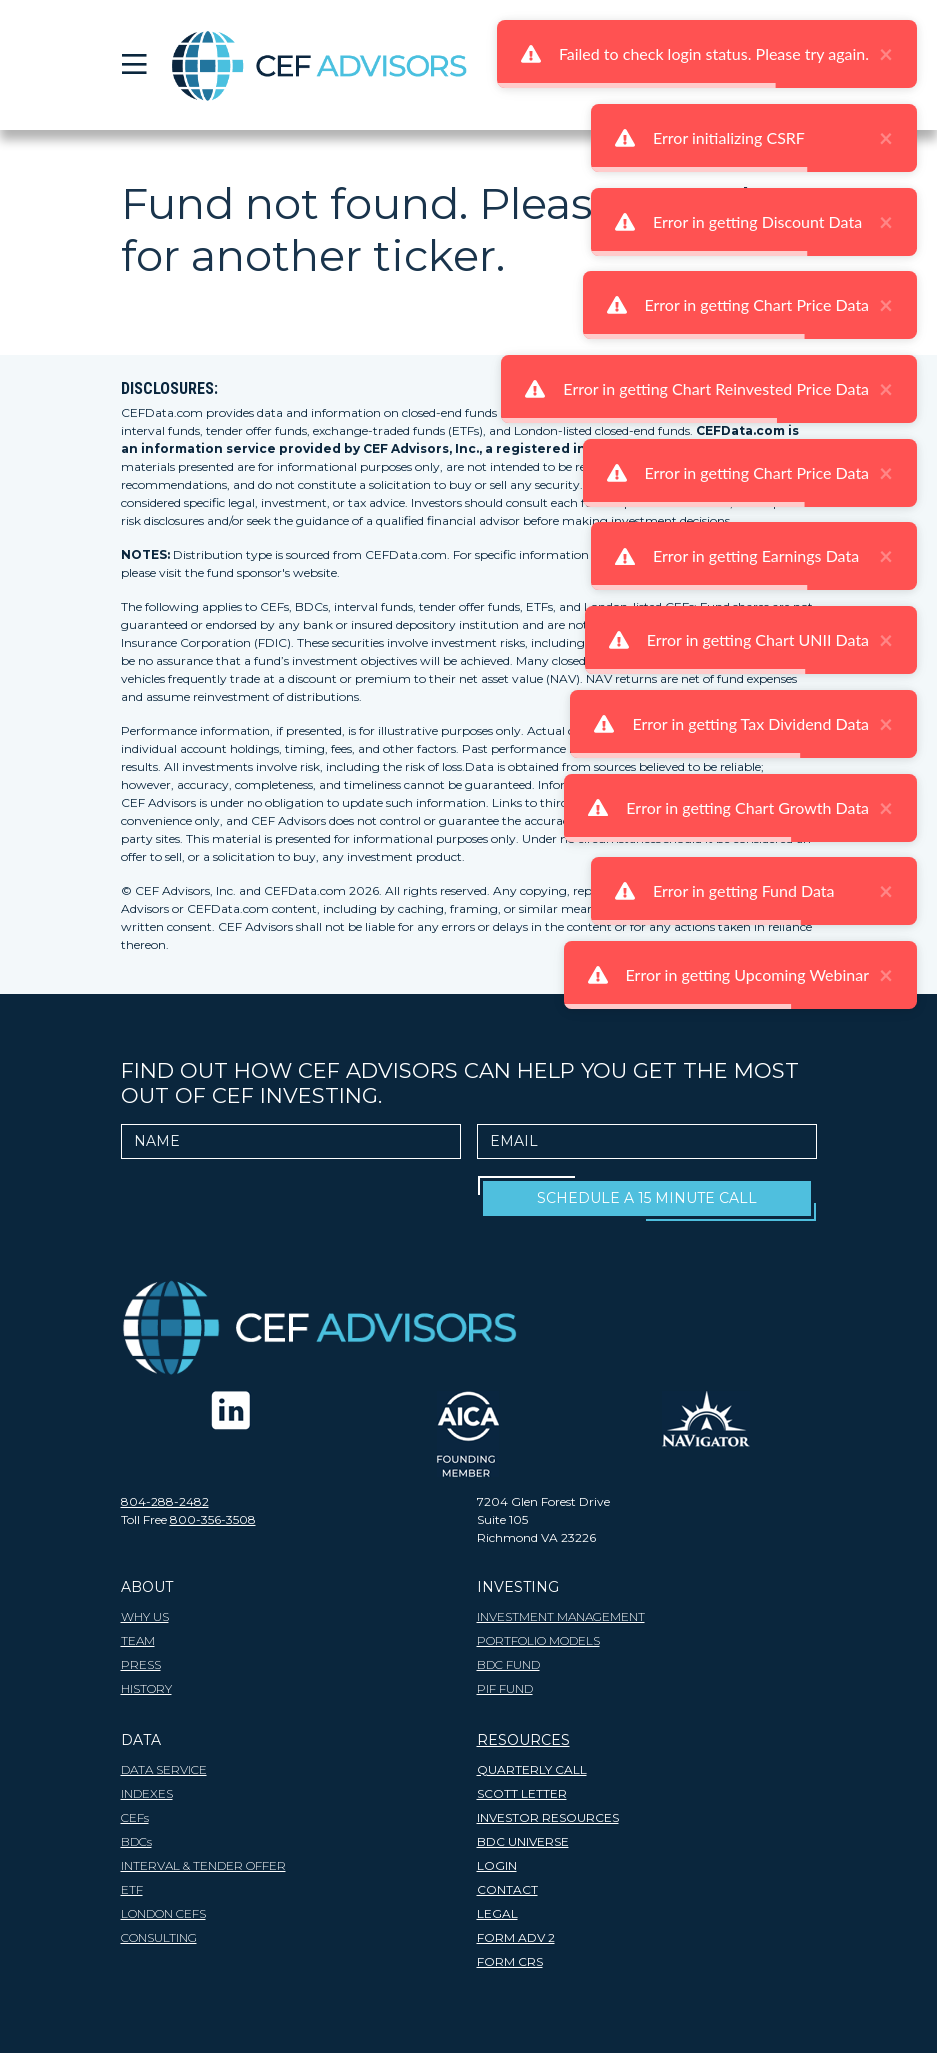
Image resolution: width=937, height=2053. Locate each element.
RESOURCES (523, 1740)
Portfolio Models (538, 1640)
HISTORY (146, 1688)
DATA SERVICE (164, 1769)
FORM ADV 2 (516, 1937)
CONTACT (507, 1889)
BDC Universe (523, 1841)
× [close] (886, 54)
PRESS (141, 1664)
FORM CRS (510, 1961)
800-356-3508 (213, 1519)
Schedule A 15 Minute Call (647, 1198)
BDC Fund (508, 1664)
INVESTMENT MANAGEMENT (561, 1616)
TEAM (138, 1640)
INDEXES (147, 1793)
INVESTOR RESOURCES (548, 1817)
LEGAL (497, 1913)
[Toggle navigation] (133, 65)
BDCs (136, 1841)
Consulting (159, 1937)
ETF (132, 1889)
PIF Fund (505, 1688)
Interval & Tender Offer (203, 1865)
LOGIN (497, 1865)
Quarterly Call (532, 1769)
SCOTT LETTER (522, 1793)
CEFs (135, 1817)
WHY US (145, 1616)
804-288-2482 (165, 1501)
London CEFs (163, 1913)
